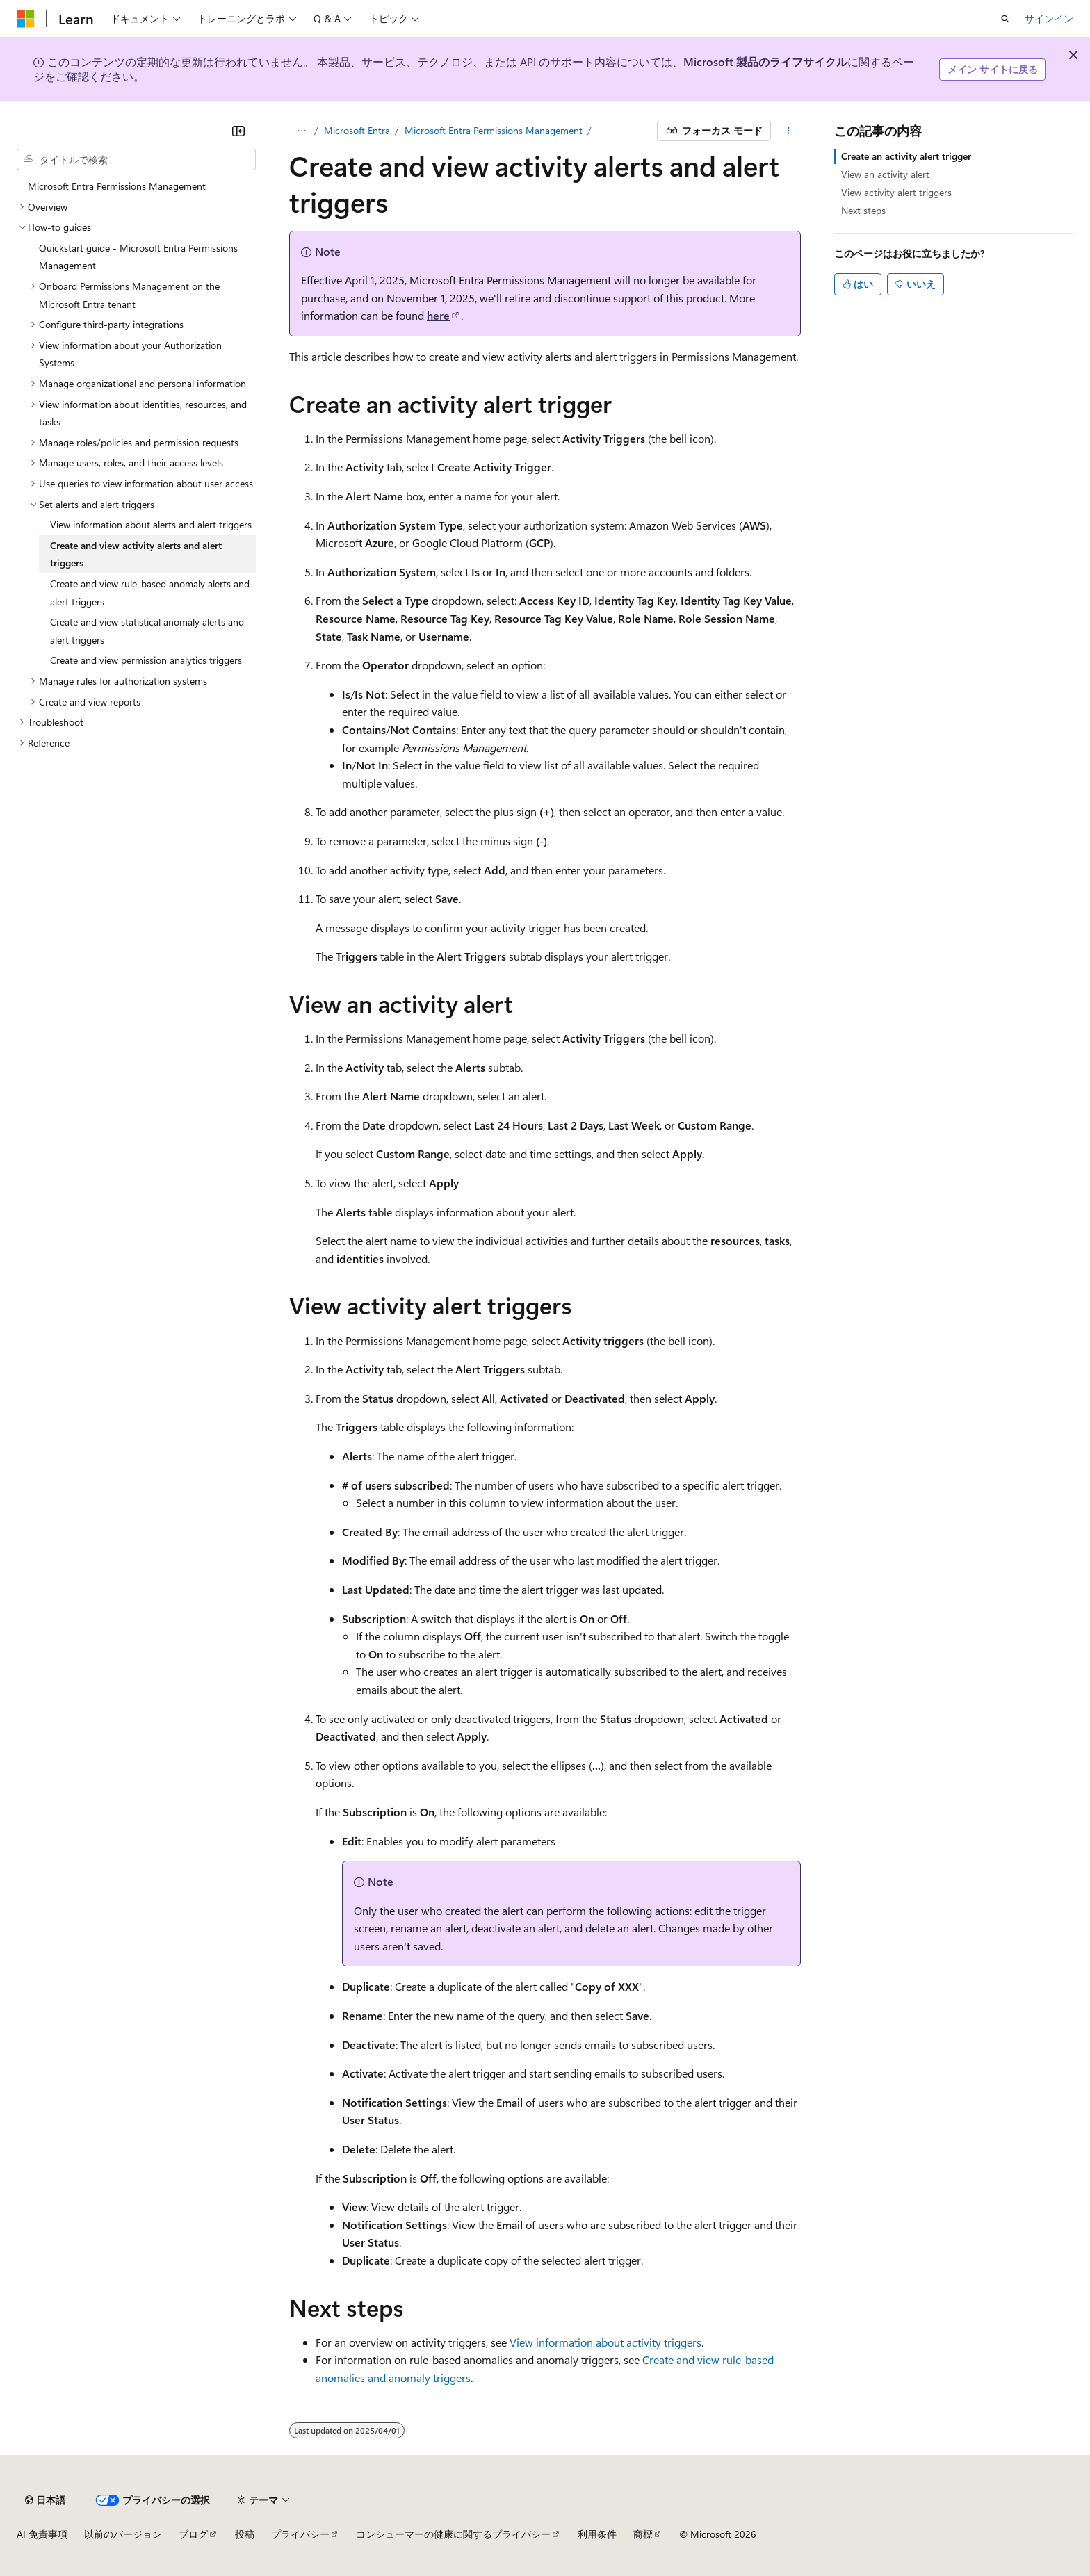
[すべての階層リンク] (301, 131)
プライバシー (300, 2534)
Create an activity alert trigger (906, 156)
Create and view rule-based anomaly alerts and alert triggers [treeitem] (150, 592)
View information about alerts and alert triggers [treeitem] (151, 524)
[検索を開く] (1005, 18)
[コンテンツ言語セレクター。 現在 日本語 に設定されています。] (45, 2500)
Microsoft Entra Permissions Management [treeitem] (117, 186)
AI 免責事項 (42, 2534)
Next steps (863, 210)
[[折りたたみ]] (238, 130)
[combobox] (136, 160)
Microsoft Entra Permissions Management (494, 130)
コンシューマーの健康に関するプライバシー (453, 2534)
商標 (643, 2534)
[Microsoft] (26, 19)
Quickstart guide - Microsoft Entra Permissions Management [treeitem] (138, 256)
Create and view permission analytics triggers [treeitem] (146, 660)
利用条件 (597, 2534)
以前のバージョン (123, 2534)
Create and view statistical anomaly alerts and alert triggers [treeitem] (147, 630)
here (438, 315)
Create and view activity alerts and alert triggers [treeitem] (136, 554)
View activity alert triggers (896, 192)
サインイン (1049, 18)
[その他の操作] (788, 131)
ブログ (193, 2534)
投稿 (244, 2534)
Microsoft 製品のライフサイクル (765, 61)
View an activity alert (885, 174)
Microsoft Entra (357, 130)
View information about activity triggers (605, 2342)
